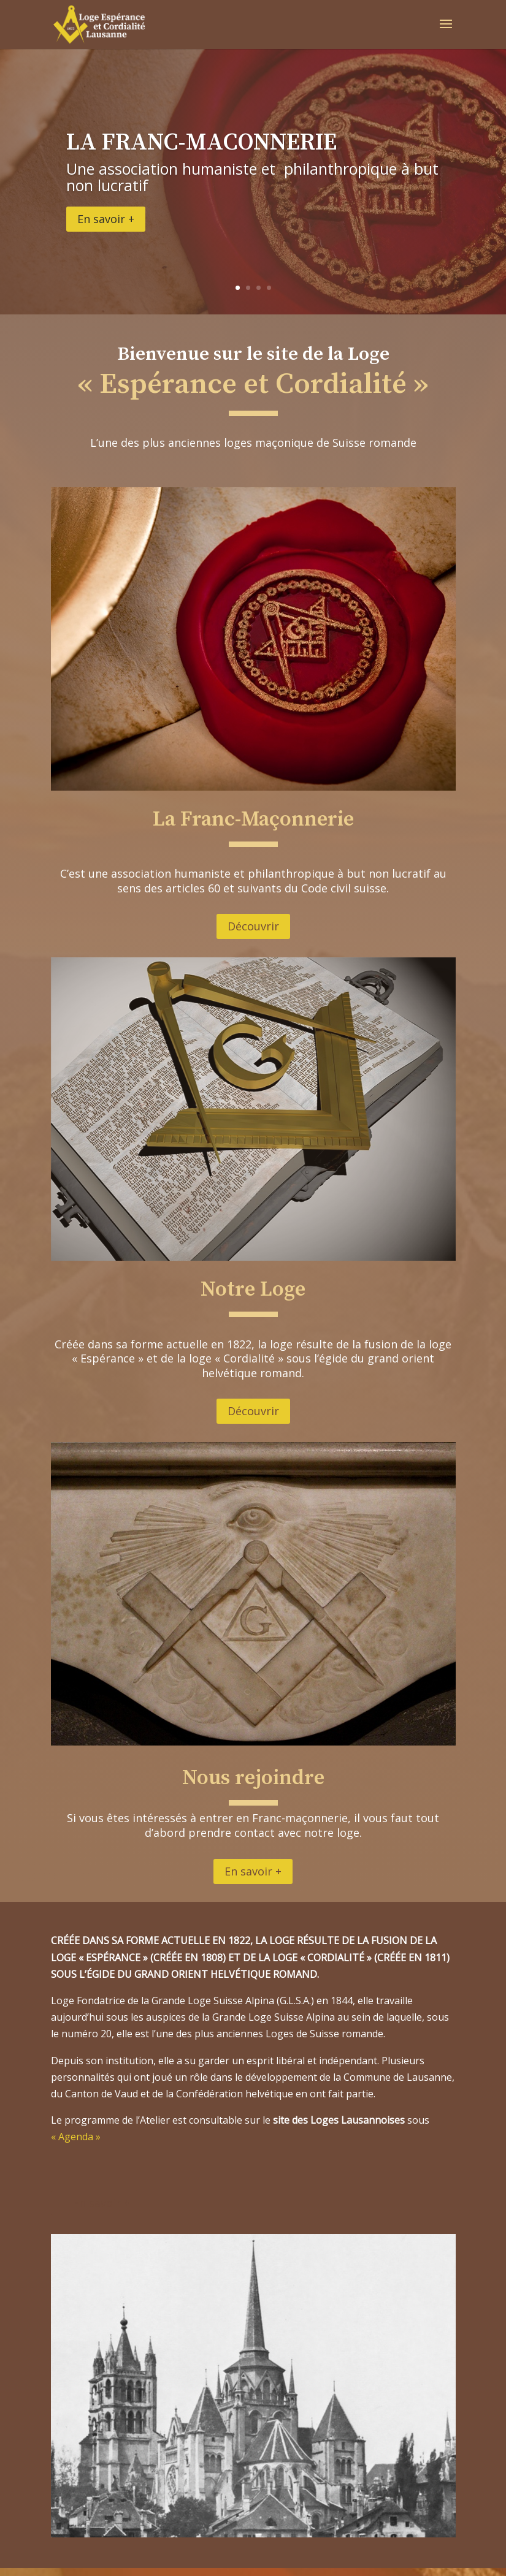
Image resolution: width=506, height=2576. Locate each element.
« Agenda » (78, 2136)
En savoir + (105, 218)
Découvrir (253, 926)
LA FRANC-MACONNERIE (201, 143)
